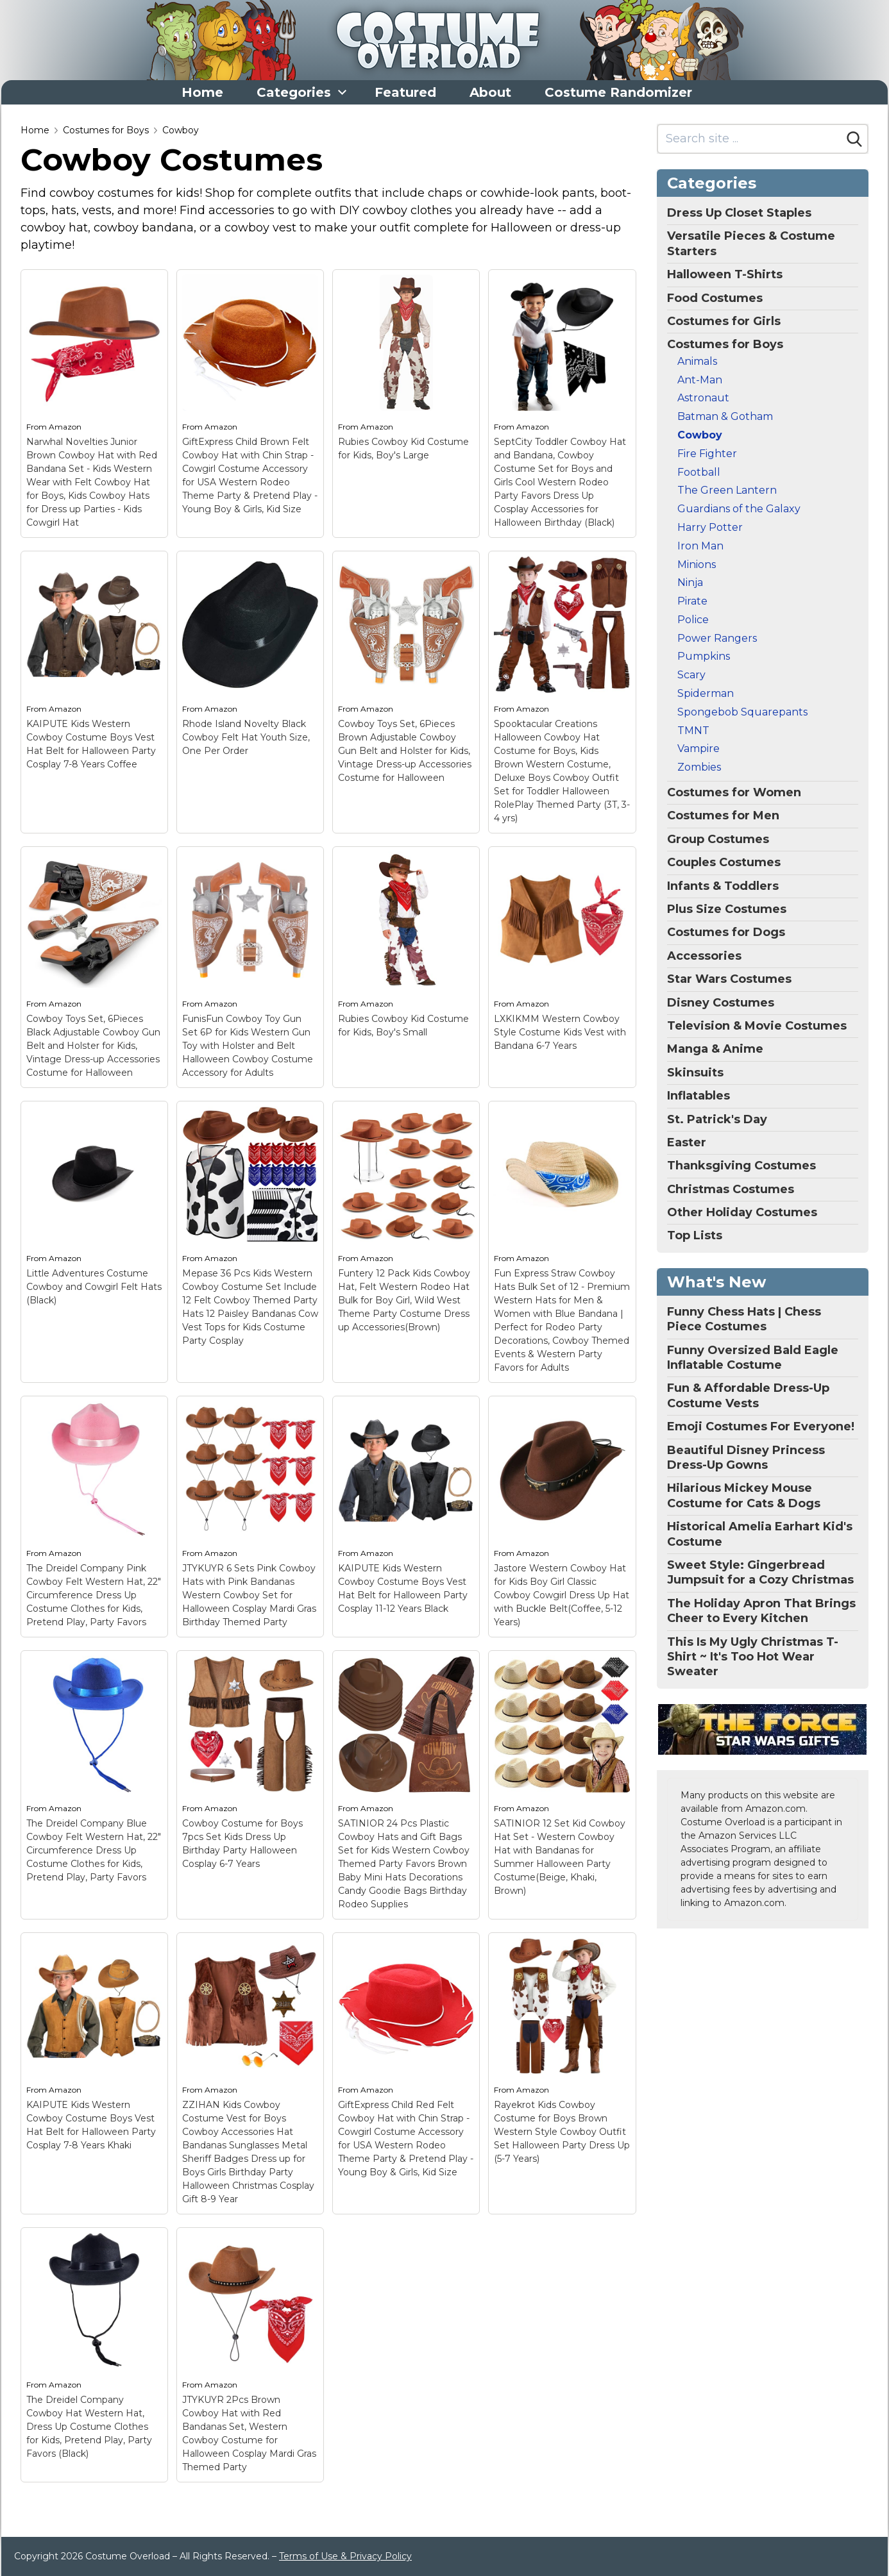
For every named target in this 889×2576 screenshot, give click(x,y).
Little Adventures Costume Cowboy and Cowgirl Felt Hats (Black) (94, 1286)
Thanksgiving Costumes (741, 1165)
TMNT (693, 730)
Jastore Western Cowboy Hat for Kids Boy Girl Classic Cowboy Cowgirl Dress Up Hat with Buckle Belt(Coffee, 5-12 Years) (561, 1595)
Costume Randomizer (618, 92)
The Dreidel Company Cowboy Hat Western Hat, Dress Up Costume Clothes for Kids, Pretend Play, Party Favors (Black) (89, 2426)
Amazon (65, 426)
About (490, 92)
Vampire (698, 748)
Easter (686, 1142)
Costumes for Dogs (726, 932)
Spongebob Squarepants (742, 712)
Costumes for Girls (724, 321)
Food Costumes (715, 298)
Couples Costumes (724, 862)
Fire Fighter (707, 453)
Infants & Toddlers (723, 886)
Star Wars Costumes (729, 979)
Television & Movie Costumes (757, 1026)
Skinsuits (695, 1073)
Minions (696, 564)
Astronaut (703, 398)
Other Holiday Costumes (742, 1212)
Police (693, 620)
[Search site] (750, 139)
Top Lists (694, 1235)
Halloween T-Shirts (725, 274)
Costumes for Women (734, 792)
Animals (697, 361)
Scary (691, 675)
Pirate (692, 601)
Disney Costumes (720, 1003)
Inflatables (698, 1096)
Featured (405, 92)
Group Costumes (718, 839)
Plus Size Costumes (726, 909)
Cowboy (180, 130)
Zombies (699, 767)
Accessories (704, 956)
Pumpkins (703, 656)
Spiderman (705, 693)
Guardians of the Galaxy (738, 509)
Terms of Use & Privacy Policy (345, 2556)
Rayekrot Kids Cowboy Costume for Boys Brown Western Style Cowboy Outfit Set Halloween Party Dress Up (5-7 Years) (562, 2131)
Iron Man (700, 546)
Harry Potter (710, 527)
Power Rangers (717, 638)
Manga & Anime (715, 1049)
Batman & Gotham (725, 416)
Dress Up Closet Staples (739, 213)
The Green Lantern (727, 490)
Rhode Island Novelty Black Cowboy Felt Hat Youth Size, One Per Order (246, 737)
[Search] (854, 139)
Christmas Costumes (730, 1189)
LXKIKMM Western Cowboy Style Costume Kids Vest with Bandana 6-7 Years (560, 1032)
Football (698, 472)
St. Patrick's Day (717, 1119)
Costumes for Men (723, 815)
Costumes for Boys (106, 130)
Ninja (690, 582)
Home (202, 92)
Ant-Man (699, 380)
